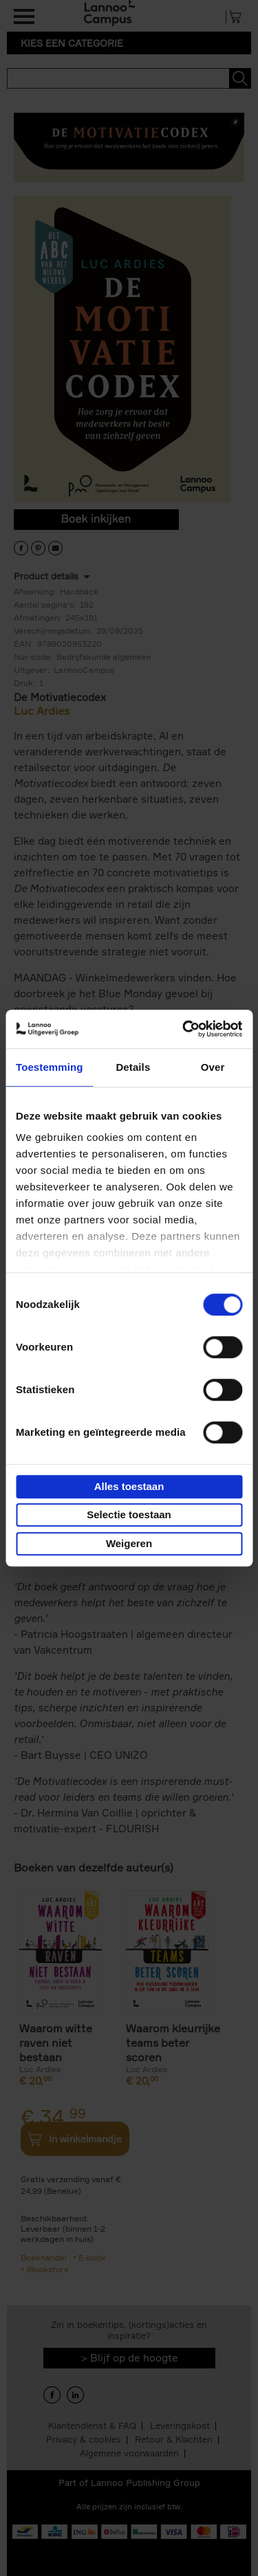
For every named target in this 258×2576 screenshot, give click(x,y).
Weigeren (129, 1543)
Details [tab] (133, 1067)
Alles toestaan (129, 1486)
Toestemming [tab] (49, 1067)
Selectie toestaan (129, 1514)
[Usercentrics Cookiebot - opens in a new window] (183, 1029)
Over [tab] (213, 1067)
